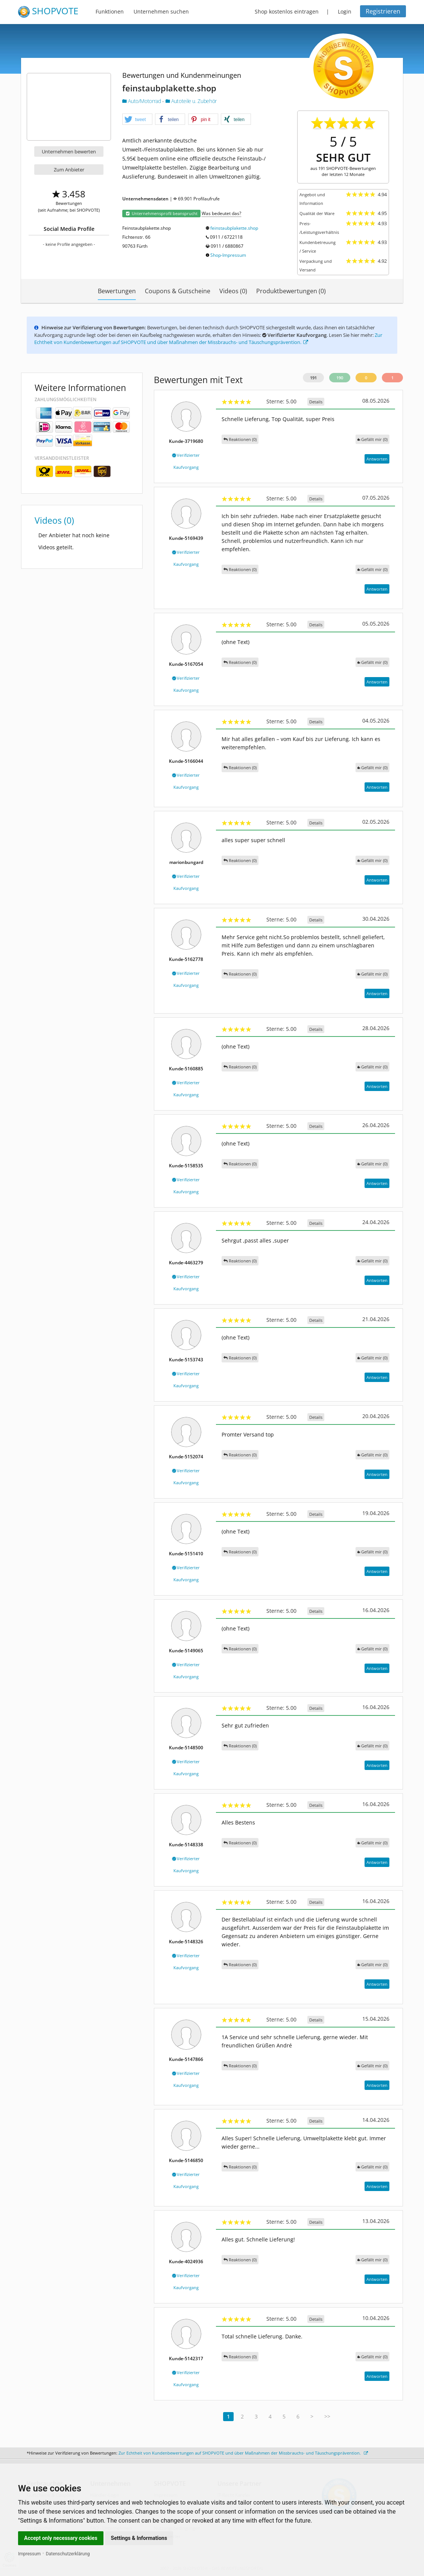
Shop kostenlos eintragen (287, 11)
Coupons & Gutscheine (177, 291)
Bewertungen (117, 291)
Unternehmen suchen (161, 11)
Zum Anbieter (69, 169)
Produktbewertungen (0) (291, 291)
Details (315, 402)
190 (339, 377)
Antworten (377, 459)
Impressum (29, 2553)
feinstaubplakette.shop (234, 228)
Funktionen (110, 11)
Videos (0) (233, 291)
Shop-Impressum (228, 255)
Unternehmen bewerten (69, 151)
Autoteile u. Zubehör (191, 101)
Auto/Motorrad (142, 101)
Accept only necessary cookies (60, 2538)
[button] (137, 119)
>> (327, 2416)
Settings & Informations (139, 2538)
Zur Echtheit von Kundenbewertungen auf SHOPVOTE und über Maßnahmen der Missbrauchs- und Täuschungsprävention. (208, 339)
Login (344, 11)
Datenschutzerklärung (68, 2553)
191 (313, 377)
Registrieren (383, 11)
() (372, 439)
